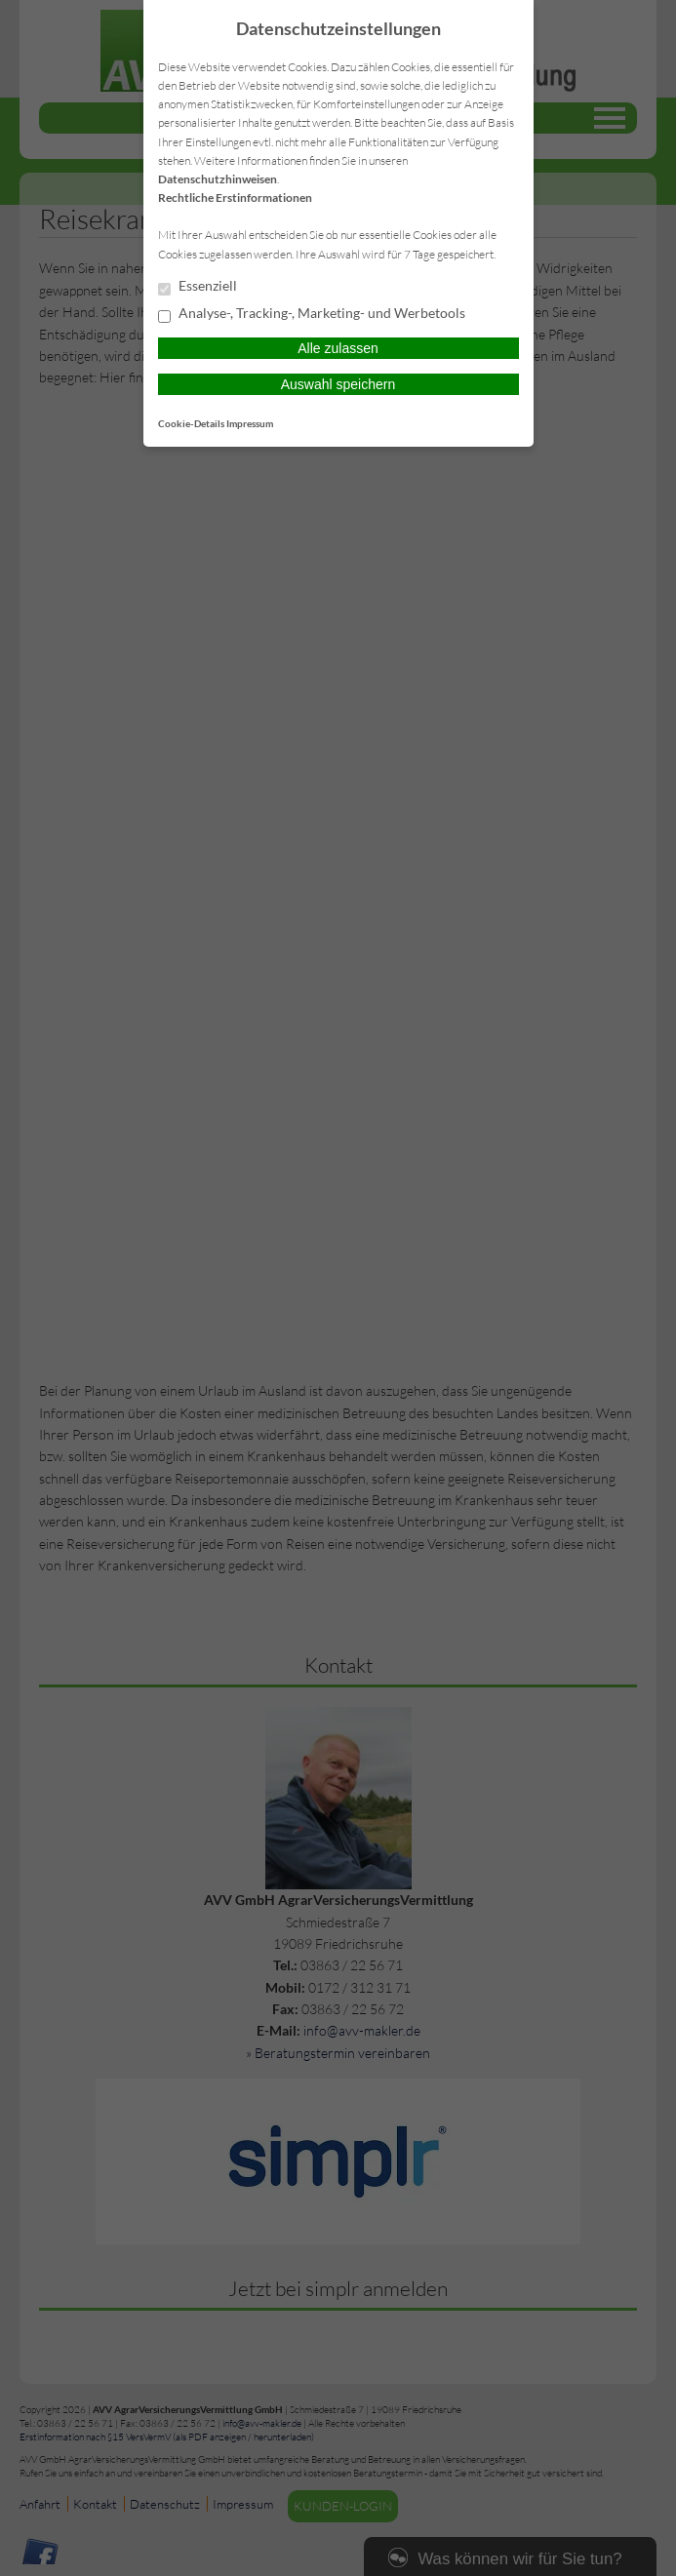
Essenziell (197, 287)
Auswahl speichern (338, 384)
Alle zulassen (338, 348)
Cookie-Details (191, 423)
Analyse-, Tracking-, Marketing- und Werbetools (311, 314)
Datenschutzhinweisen (217, 179)
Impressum (249, 423)
